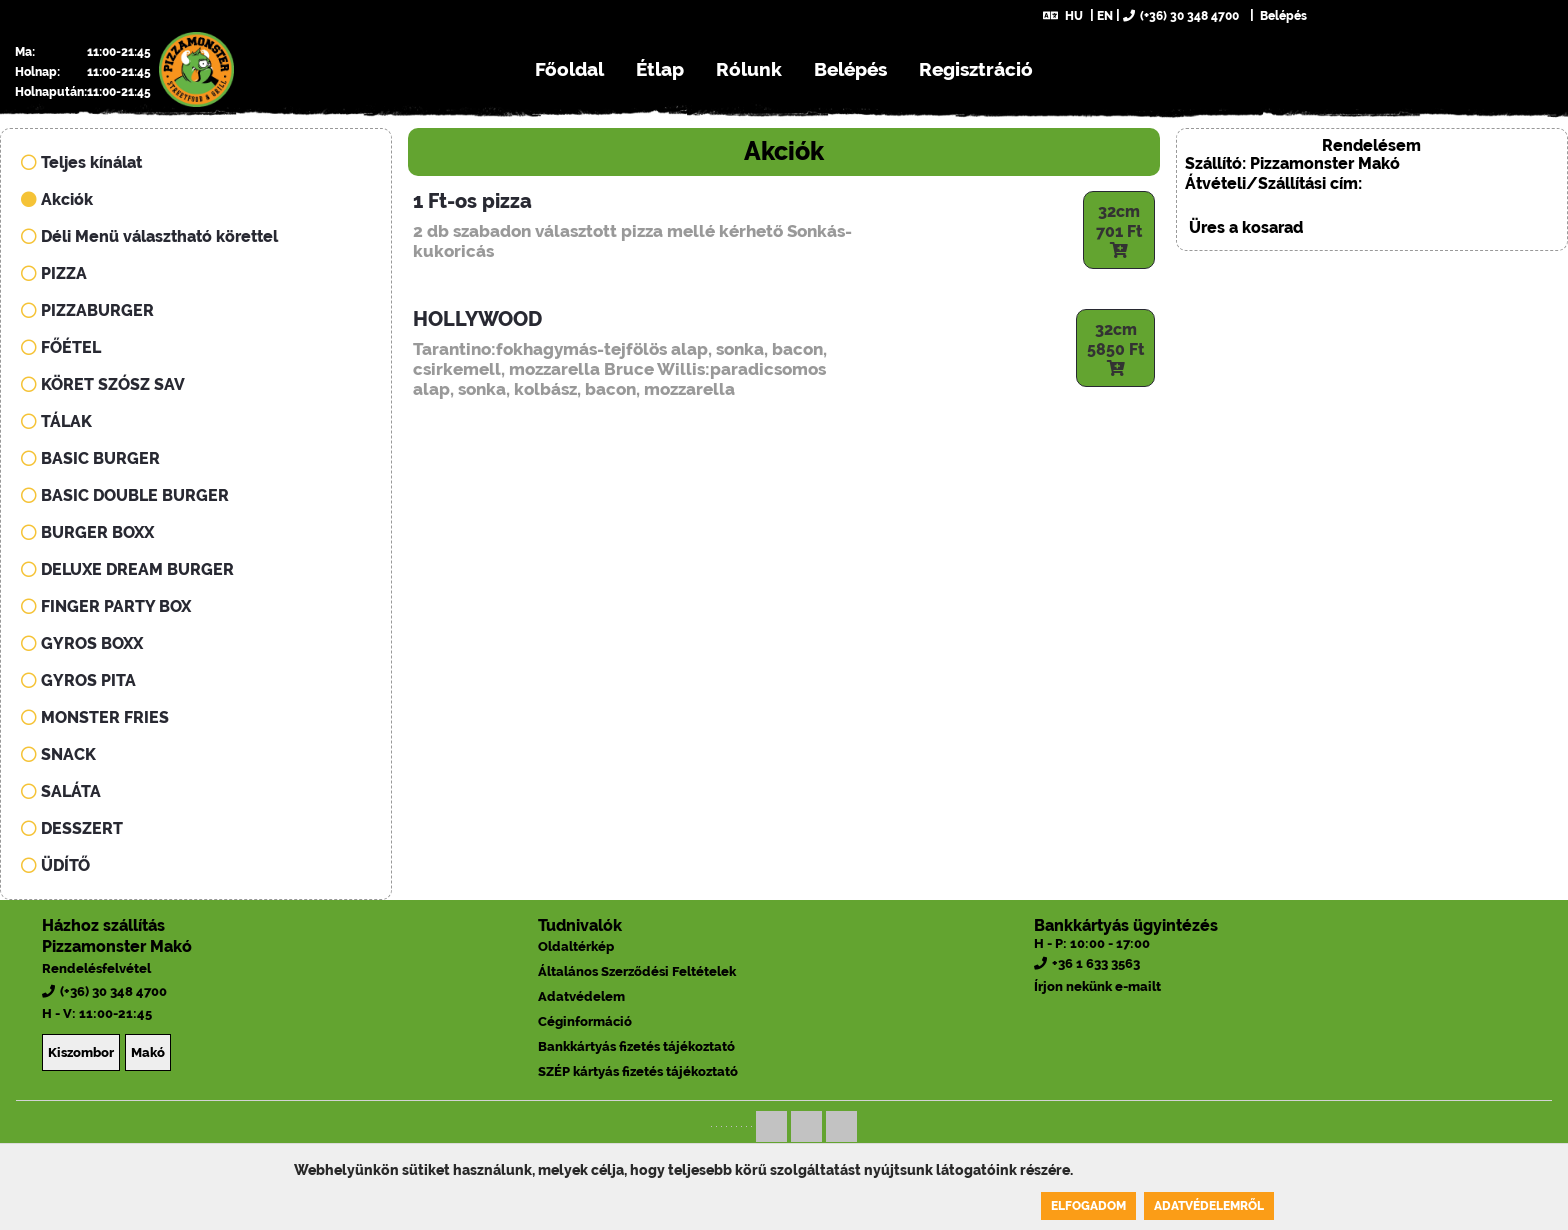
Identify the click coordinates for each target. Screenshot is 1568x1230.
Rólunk (749, 69)
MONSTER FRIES (95, 717)
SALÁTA (61, 791)
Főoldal (569, 69)
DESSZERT (72, 828)
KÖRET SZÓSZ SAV (103, 384)
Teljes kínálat (81, 162)
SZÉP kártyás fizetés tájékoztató (638, 1071)
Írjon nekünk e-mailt (1097, 986)
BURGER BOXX (87, 532)
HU (1063, 16)
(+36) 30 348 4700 (1181, 16)
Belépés (1282, 16)
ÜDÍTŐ (55, 865)
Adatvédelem (581, 996)
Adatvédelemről (1209, 1206)
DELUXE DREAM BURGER (127, 569)
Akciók (57, 199)
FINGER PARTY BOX (106, 606)
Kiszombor (81, 1052)
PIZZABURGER (87, 310)
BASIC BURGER (90, 458)
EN (1105, 16)
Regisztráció (976, 69)
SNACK (58, 754)
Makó (148, 1052)
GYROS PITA (78, 680)
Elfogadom (1088, 1206)
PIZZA (54, 273)
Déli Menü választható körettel (149, 236)
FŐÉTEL (61, 347)
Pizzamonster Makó (117, 946)
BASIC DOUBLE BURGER (125, 495)
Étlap (660, 69)
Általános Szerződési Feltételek (637, 971)
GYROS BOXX (82, 643)
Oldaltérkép (576, 946)
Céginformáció (585, 1021)
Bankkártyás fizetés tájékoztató (636, 1046)
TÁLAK (56, 421)
